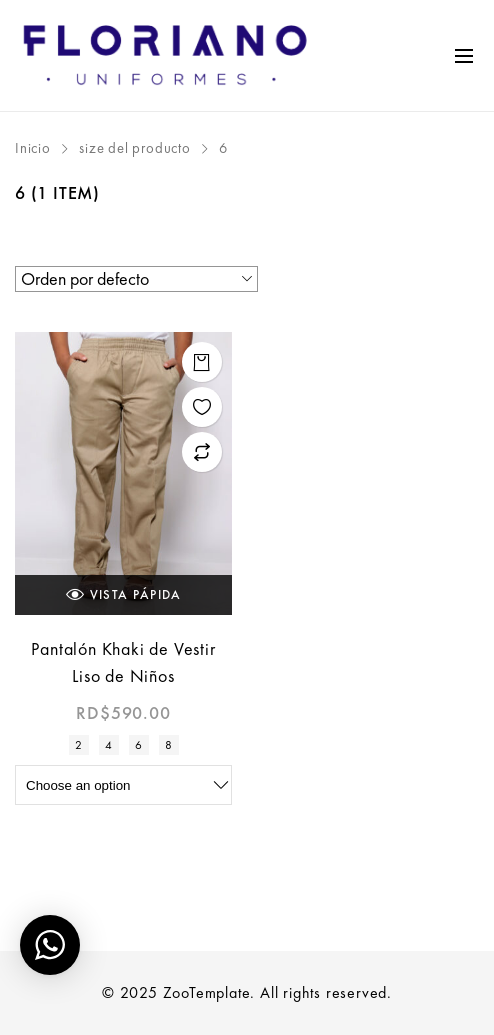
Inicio (33, 148)
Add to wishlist (202, 407)
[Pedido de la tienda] (136, 279)
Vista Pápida (124, 595)
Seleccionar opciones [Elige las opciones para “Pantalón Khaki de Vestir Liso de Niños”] (202, 362)
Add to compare (202, 452)
